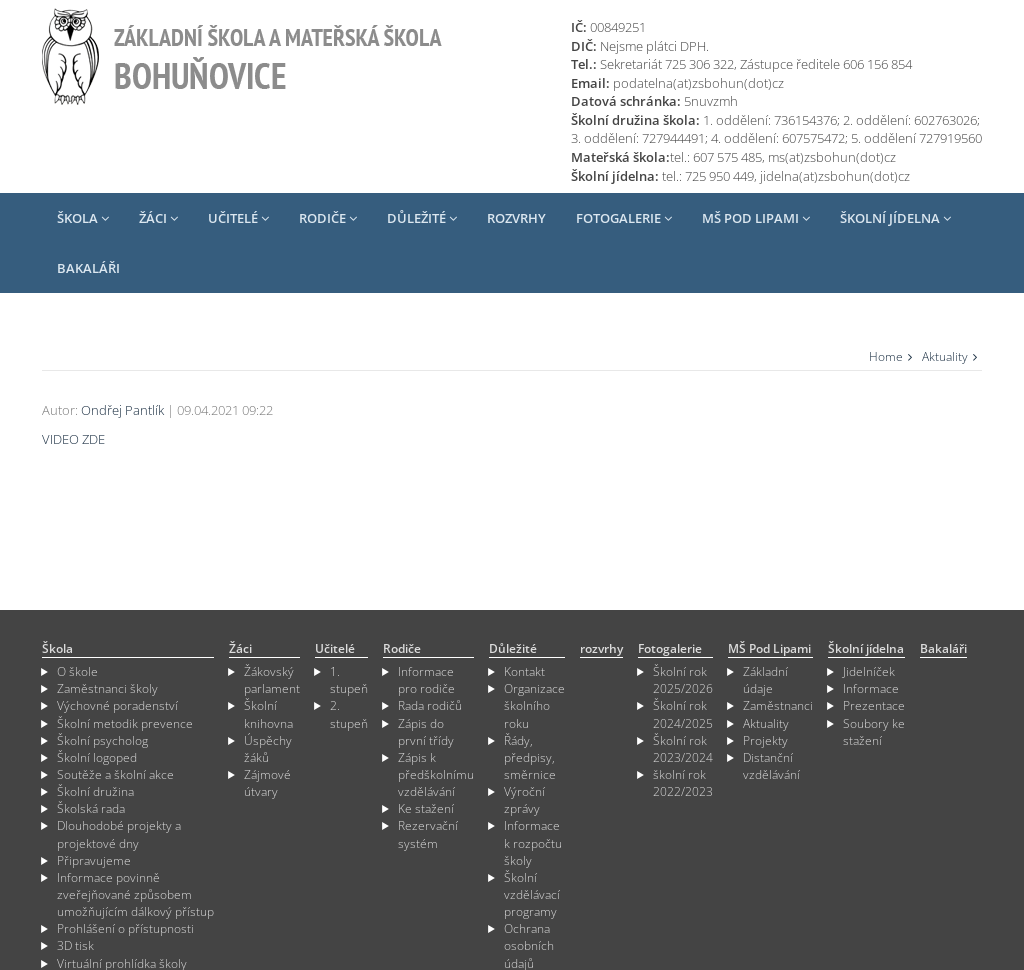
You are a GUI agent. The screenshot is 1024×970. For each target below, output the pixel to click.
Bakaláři (88, 268)
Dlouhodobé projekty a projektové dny (119, 834)
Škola (83, 218)
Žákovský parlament (272, 680)
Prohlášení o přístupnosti (125, 928)
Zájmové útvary (267, 783)
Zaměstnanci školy (107, 688)
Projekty (765, 740)
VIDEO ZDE (73, 439)
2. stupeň (349, 714)
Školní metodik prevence (125, 723)
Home (886, 356)
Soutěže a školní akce (115, 774)
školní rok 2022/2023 (683, 783)
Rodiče (328, 218)
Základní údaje (765, 680)
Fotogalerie (624, 218)
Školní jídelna (895, 218)
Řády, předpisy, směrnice (530, 757)
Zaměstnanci (778, 705)
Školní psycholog (102, 740)
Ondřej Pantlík (122, 410)
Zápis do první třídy (426, 732)
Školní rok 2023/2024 (683, 749)
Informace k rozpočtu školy (533, 842)
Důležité (422, 218)
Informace (871, 688)
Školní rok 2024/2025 (683, 714)
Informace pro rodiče (426, 680)
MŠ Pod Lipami (756, 218)
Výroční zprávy (524, 800)
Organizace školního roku (534, 705)
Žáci (158, 218)
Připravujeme (94, 860)
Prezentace (874, 705)
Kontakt (524, 671)
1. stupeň (349, 680)
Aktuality (945, 356)
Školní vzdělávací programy (532, 894)
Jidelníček (869, 671)
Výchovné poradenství (117, 705)
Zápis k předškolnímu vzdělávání (436, 774)
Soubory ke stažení (874, 732)
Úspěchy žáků (268, 749)
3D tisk (75, 945)
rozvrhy (516, 218)
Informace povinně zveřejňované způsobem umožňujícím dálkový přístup (135, 894)
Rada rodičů (430, 705)
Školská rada (91, 808)
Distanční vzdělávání (771, 766)
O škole (77, 671)
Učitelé (238, 218)
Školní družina (95, 791)
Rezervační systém (428, 834)
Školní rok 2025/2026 (683, 680)
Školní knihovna (268, 714)
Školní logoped (97, 757)
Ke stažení (426, 808)
